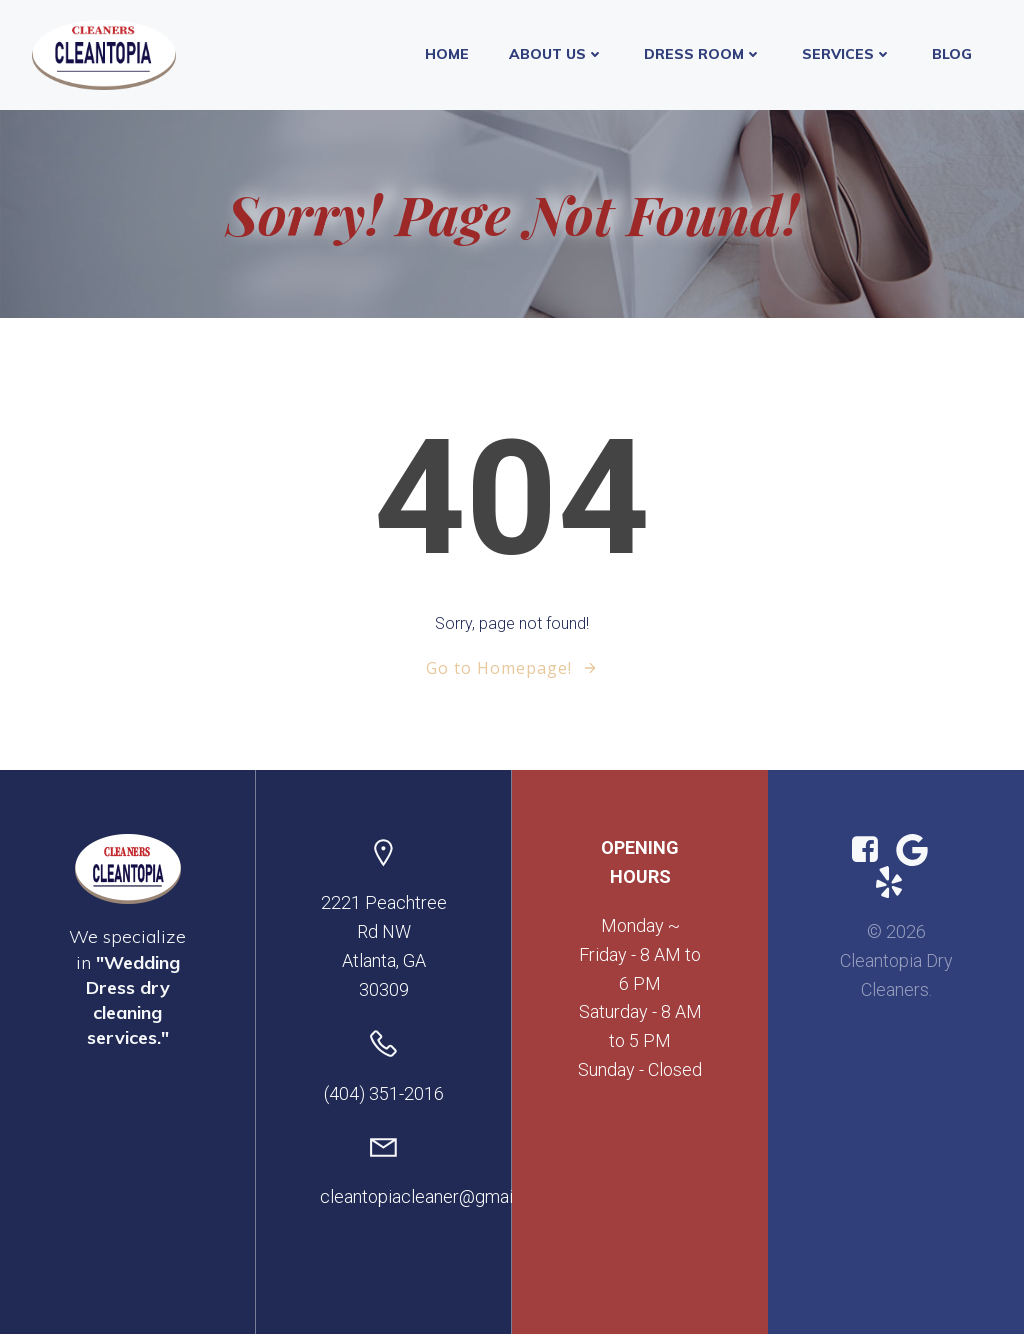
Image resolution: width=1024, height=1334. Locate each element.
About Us (556, 54)
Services (847, 54)
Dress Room (703, 54)
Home (447, 54)
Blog (952, 54)
